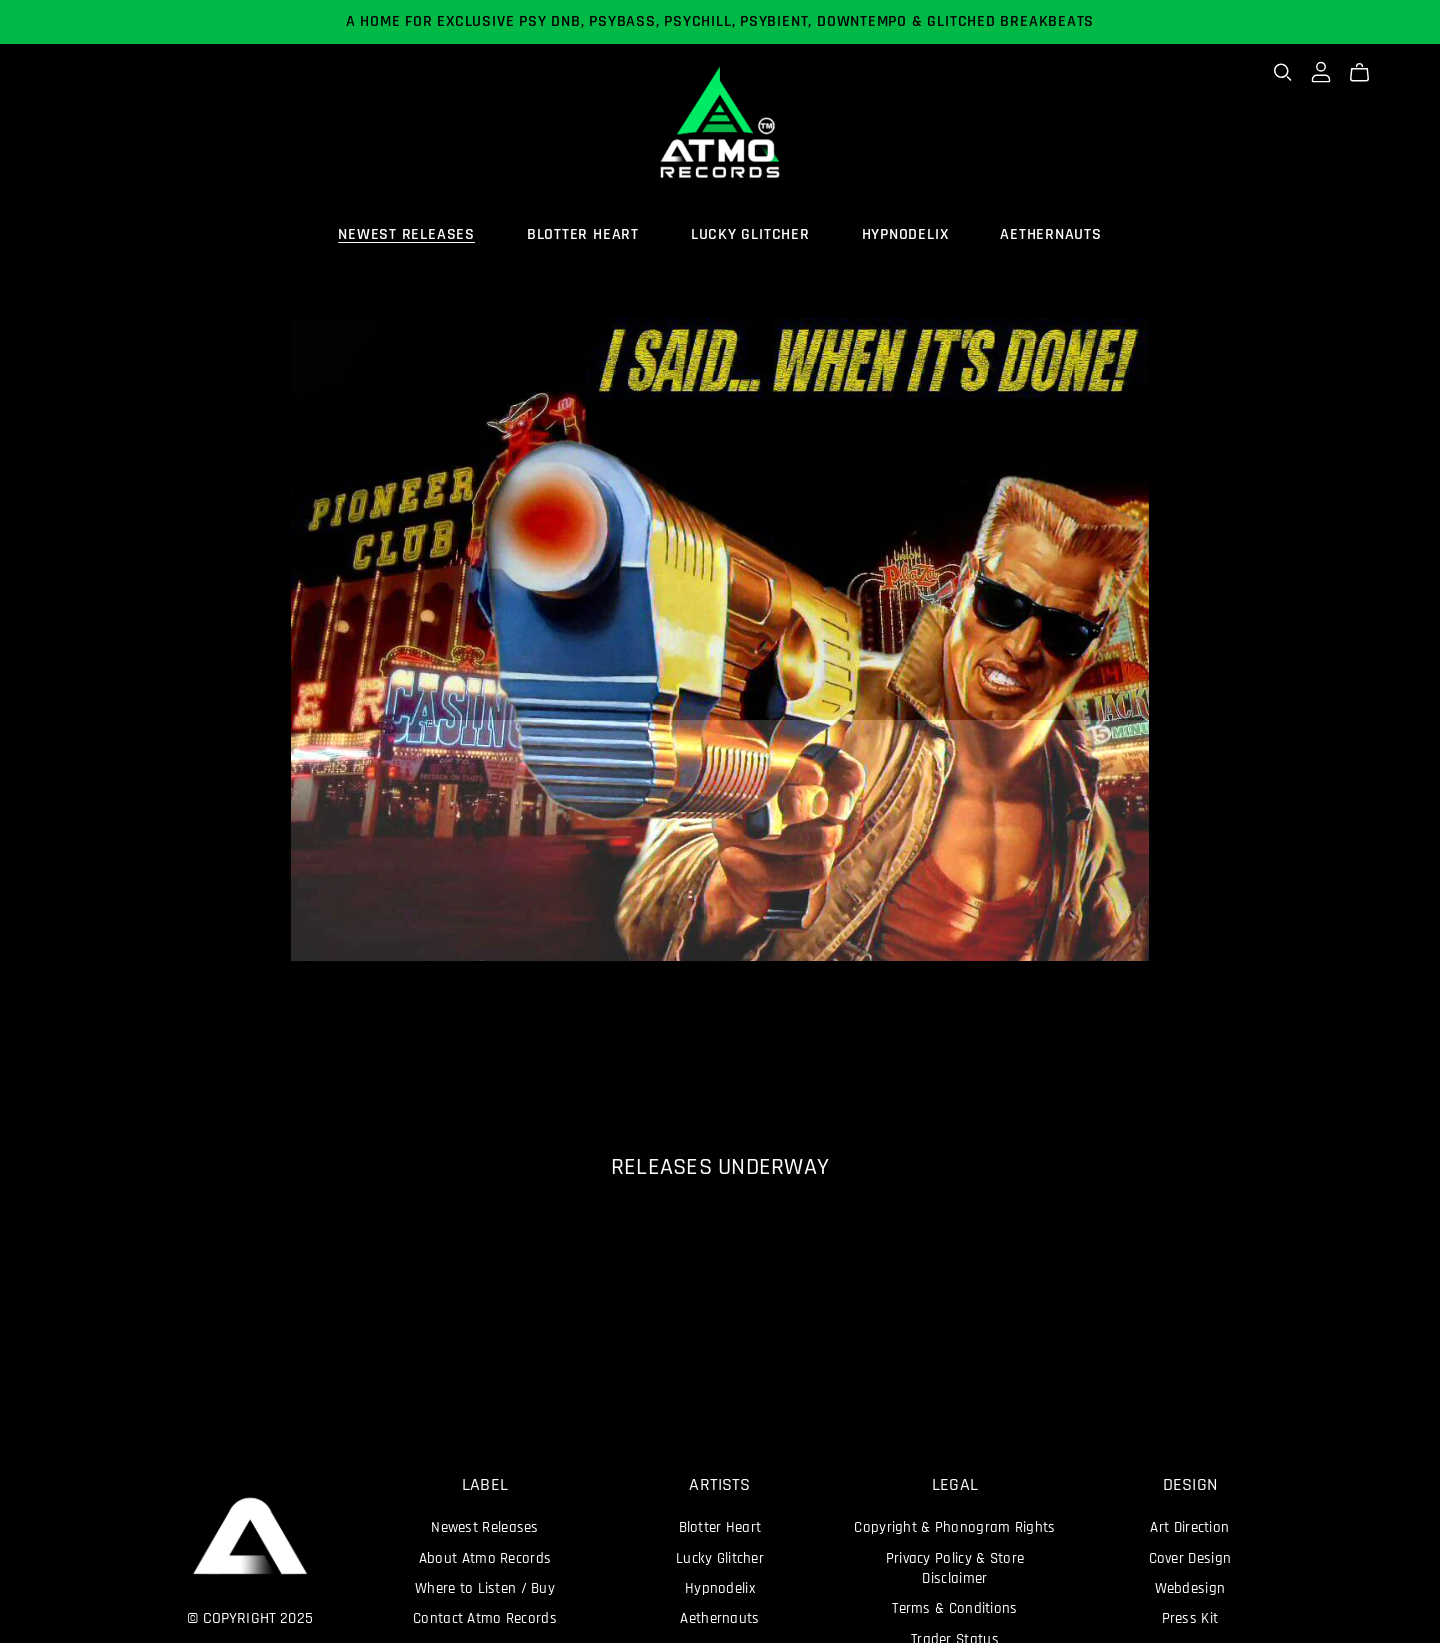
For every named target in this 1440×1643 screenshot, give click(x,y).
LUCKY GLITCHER (750, 235)
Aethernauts (719, 1619)
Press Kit (1190, 1619)
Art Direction (1189, 1528)
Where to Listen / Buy (485, 1589)
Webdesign (1190, 1589)
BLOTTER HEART (583, 235)
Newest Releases (484, 1528)
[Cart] (1367, 73)
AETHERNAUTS (1051, 235)
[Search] (1283, 72)
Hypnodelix (720, 1589)
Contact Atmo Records (485, 1619)
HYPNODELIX (905, 235)
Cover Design (1190, 1559)
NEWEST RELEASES (406, 235)
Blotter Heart (720, 1528)
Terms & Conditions (954, 1609)
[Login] (1321, 72)
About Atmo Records (485, 1559)
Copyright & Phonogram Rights (954, 1528)
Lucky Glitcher (720, 1559)
